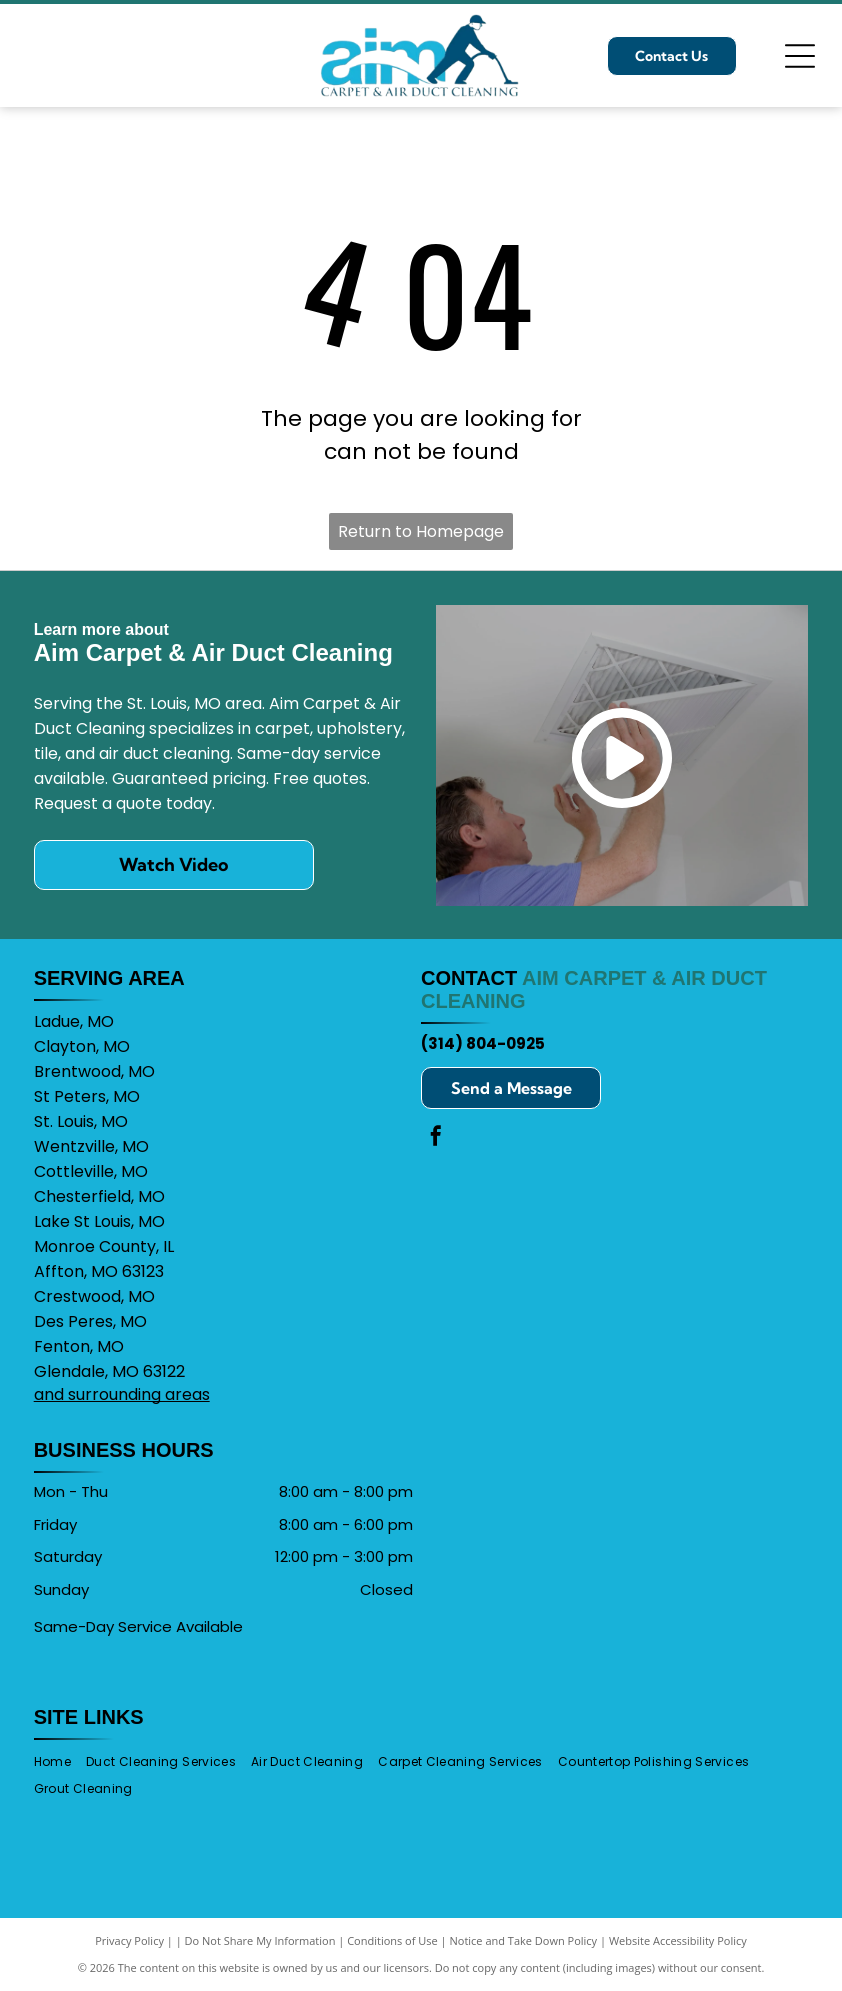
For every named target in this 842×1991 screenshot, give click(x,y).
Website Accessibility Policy (678, 1940)
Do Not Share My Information (260, 1940)
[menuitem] (60, 1761)
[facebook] (436, 1138)
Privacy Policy (129, 1940)
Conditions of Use (392, 1940)
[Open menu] (800, 56)
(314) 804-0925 (483, 1043)
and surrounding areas (122, 1394)
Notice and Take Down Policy (524, 1940)
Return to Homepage (421, 531)
